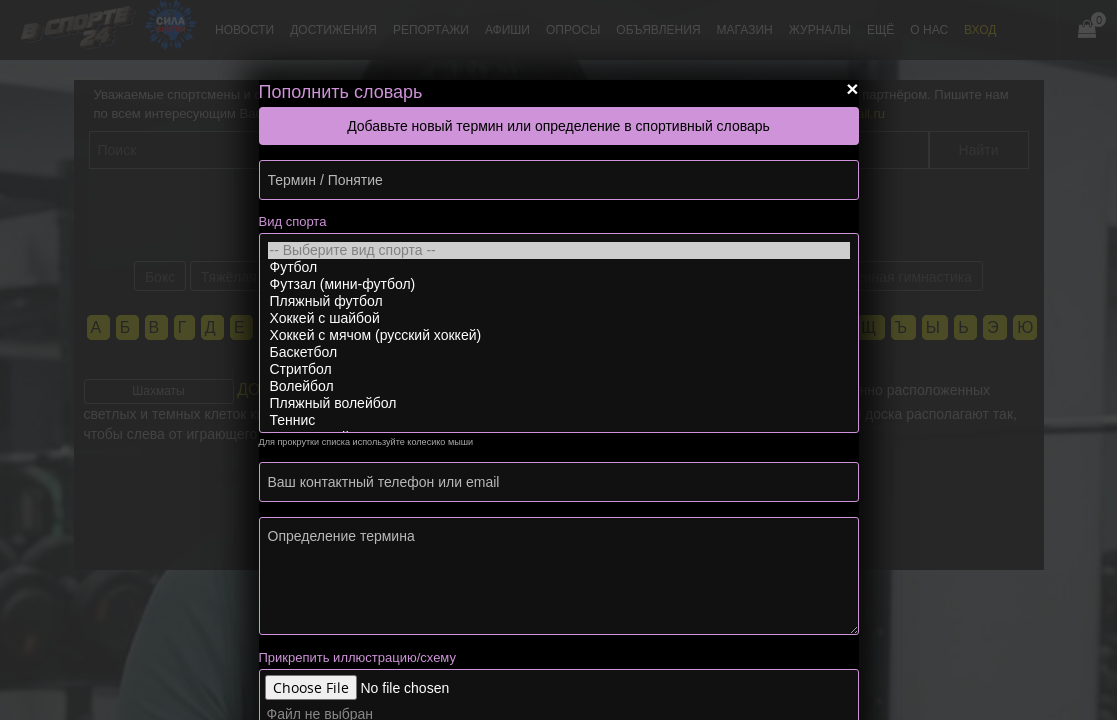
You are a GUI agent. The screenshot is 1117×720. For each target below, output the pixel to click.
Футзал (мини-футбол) (559, 284)
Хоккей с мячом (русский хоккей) (559, 335)
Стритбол (559, 369)
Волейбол (559, 386)
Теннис (559, 420)
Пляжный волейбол (559, 403)
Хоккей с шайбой (559, 318)
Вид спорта (293, 221)
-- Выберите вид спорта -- (559, 250)
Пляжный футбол (559, 301)
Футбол (559, 267)
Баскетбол (559, 352)
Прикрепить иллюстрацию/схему (357, 657)
